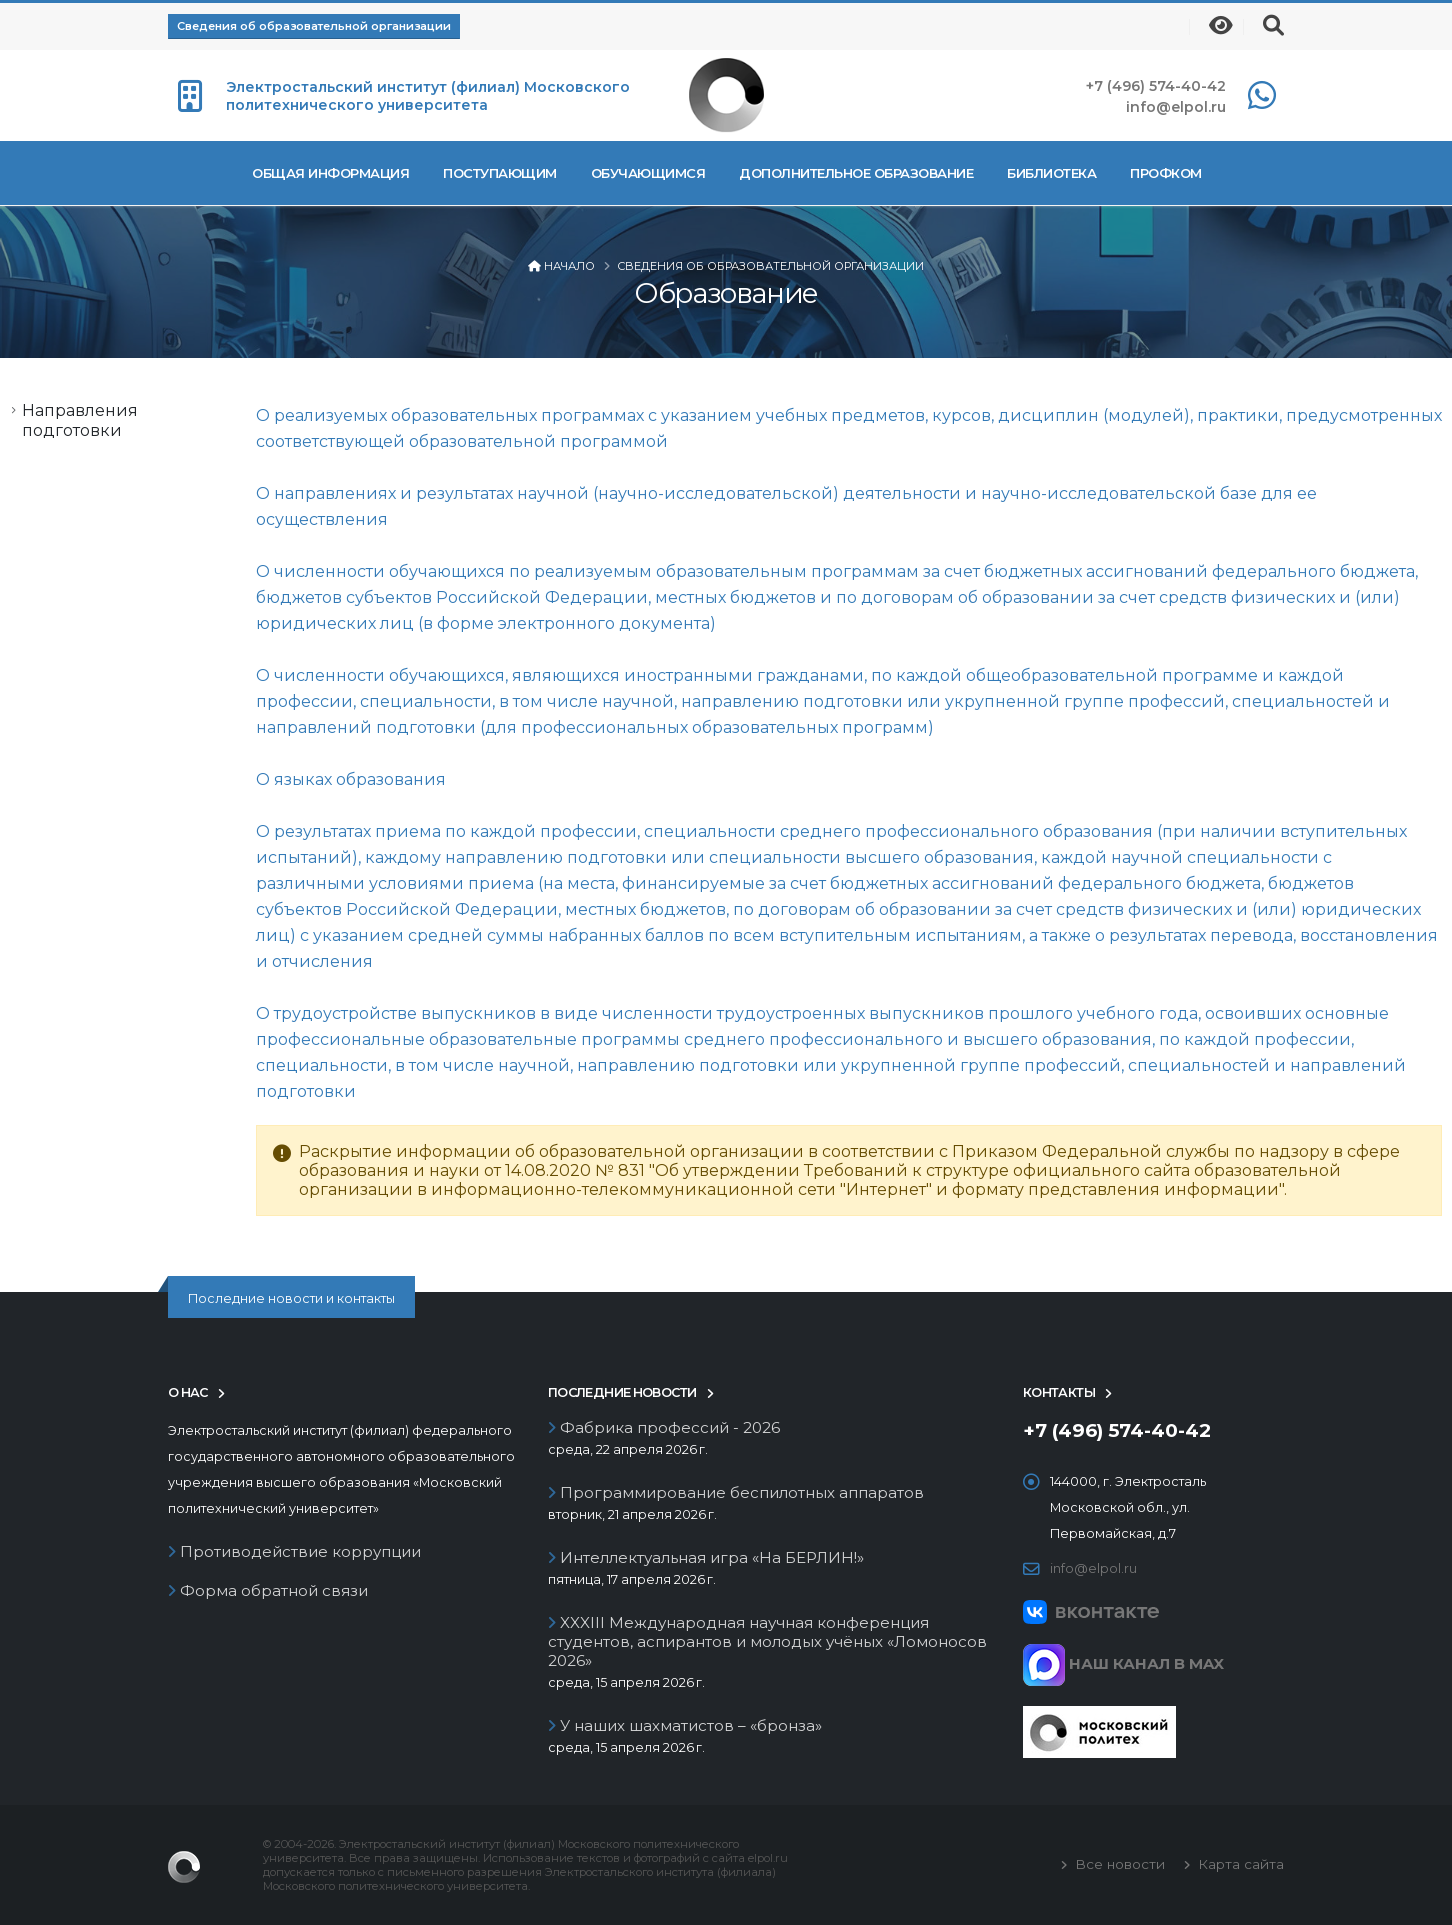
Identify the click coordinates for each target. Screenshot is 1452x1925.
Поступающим (500, 173)
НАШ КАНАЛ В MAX (1123, 1663)
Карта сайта (1239, 1864)
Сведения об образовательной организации (314, 26)
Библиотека (1051, 173)
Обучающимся (648, 173)
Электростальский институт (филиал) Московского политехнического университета (428, 96)
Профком (1166, 173)
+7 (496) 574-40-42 (1156, 86)
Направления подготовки (80, 420)
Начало (569, 266)
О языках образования (351, 779)
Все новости (1118, 1864)
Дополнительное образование (856, 173)
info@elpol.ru (1176, 107)
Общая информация (330, 173)
